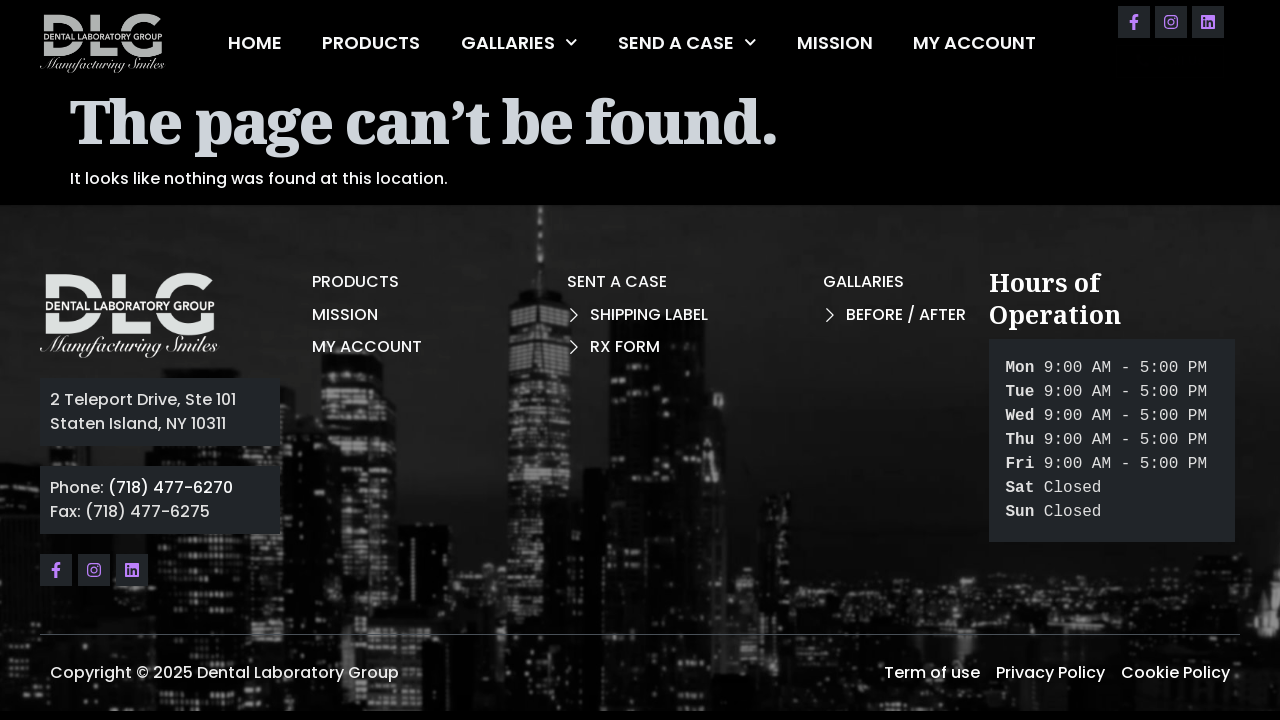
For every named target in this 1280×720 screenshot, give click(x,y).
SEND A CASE (687, 42)
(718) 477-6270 (170, 487)
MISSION (835, 42)
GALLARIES (519, 42)
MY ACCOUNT (974, 42)
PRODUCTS (371, 42)
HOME (255, 42)
